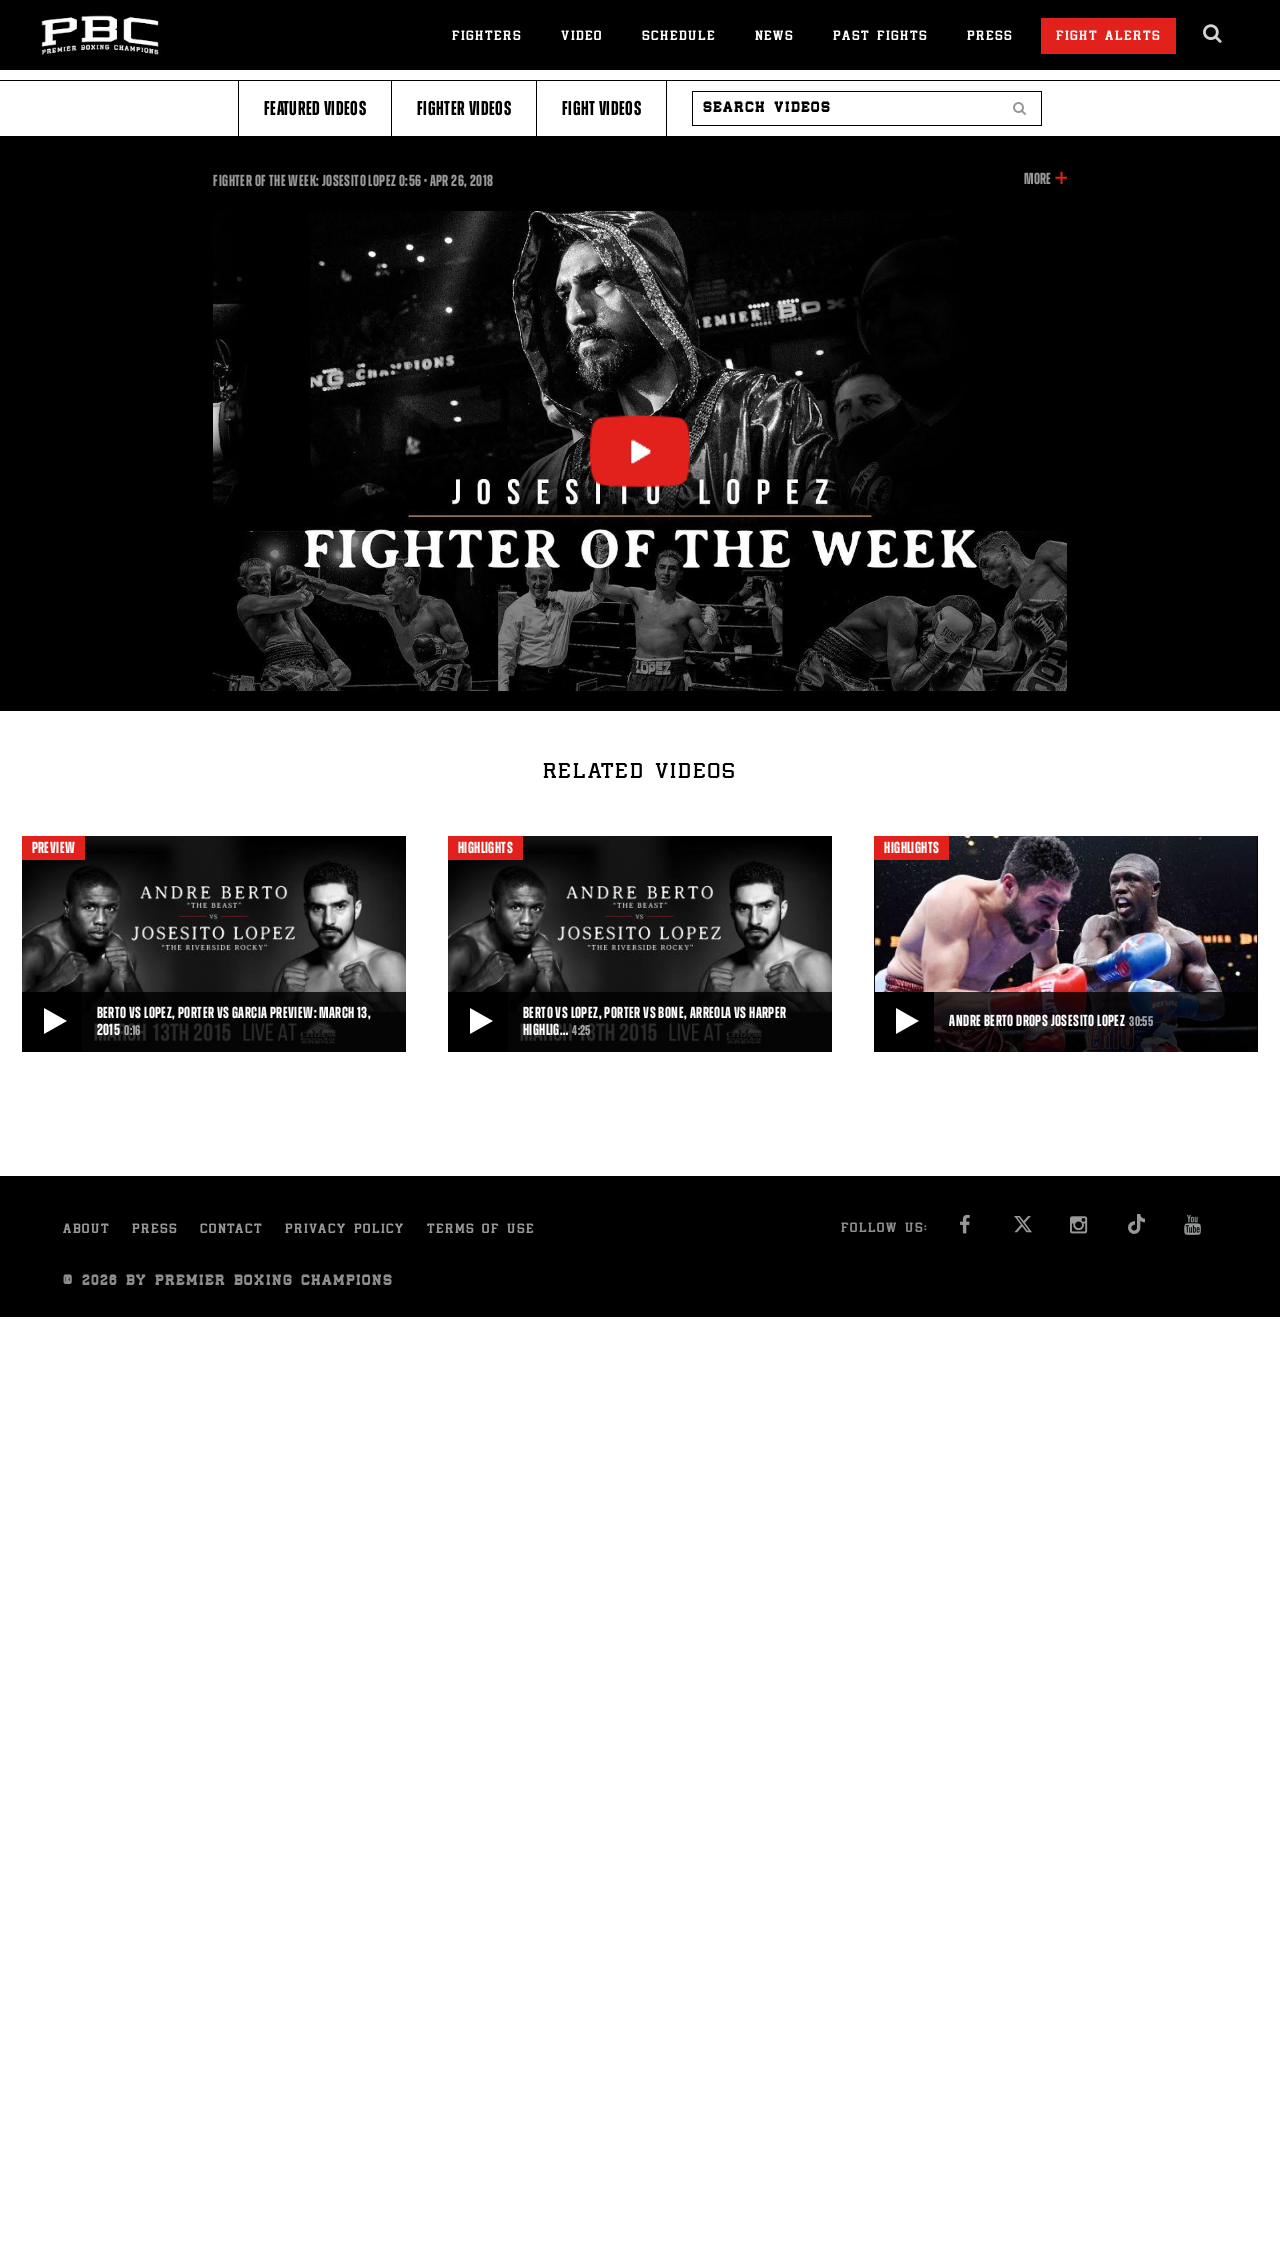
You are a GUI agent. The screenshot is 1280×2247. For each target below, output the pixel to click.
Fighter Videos (464, 108)
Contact (231, 1230)
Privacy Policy (345, 1230)
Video (582, 37)
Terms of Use (481, 1230)
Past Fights (880, 37)
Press (990, 37)
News (774, 37)
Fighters (487, 37)
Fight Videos (601, 108)
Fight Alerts (1108, 37)
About (86, 1230)
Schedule (679, 37)
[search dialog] (1213, 34)
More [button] (1037, 179)
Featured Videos (315, 108)
